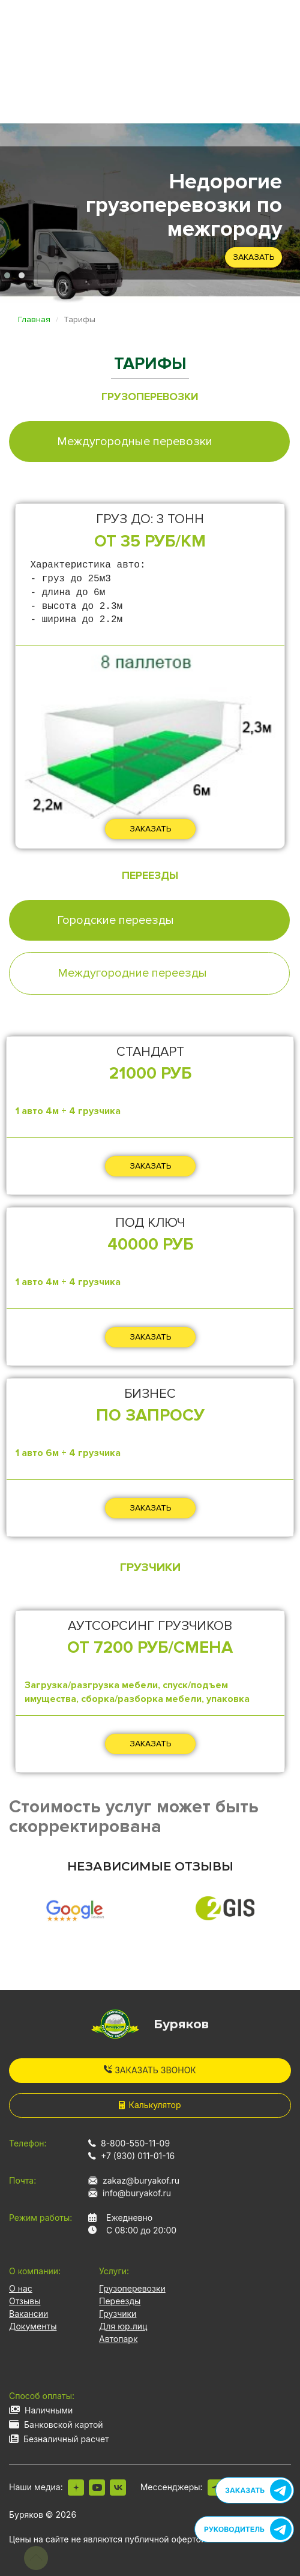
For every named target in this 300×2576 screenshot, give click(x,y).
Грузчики (117, 2313)
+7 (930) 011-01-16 (138, 2156)
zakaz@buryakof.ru (141, 2180)
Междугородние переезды (132, 973)
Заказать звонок (150, 2070)
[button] (7, 275)
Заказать (253, 257)
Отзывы (24, 2301)
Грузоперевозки (132, 2288)
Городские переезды (115, 920)
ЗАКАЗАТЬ (150, 829)
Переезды (119, 2301)
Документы (32, 2326)
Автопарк (118, 2339)
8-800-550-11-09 (135, 2143)
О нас (20, 2288)
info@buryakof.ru (137, 2193)
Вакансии (28, 2313)
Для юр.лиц (123, 2326)
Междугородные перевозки (134, 441)
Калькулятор (150, 2105)
